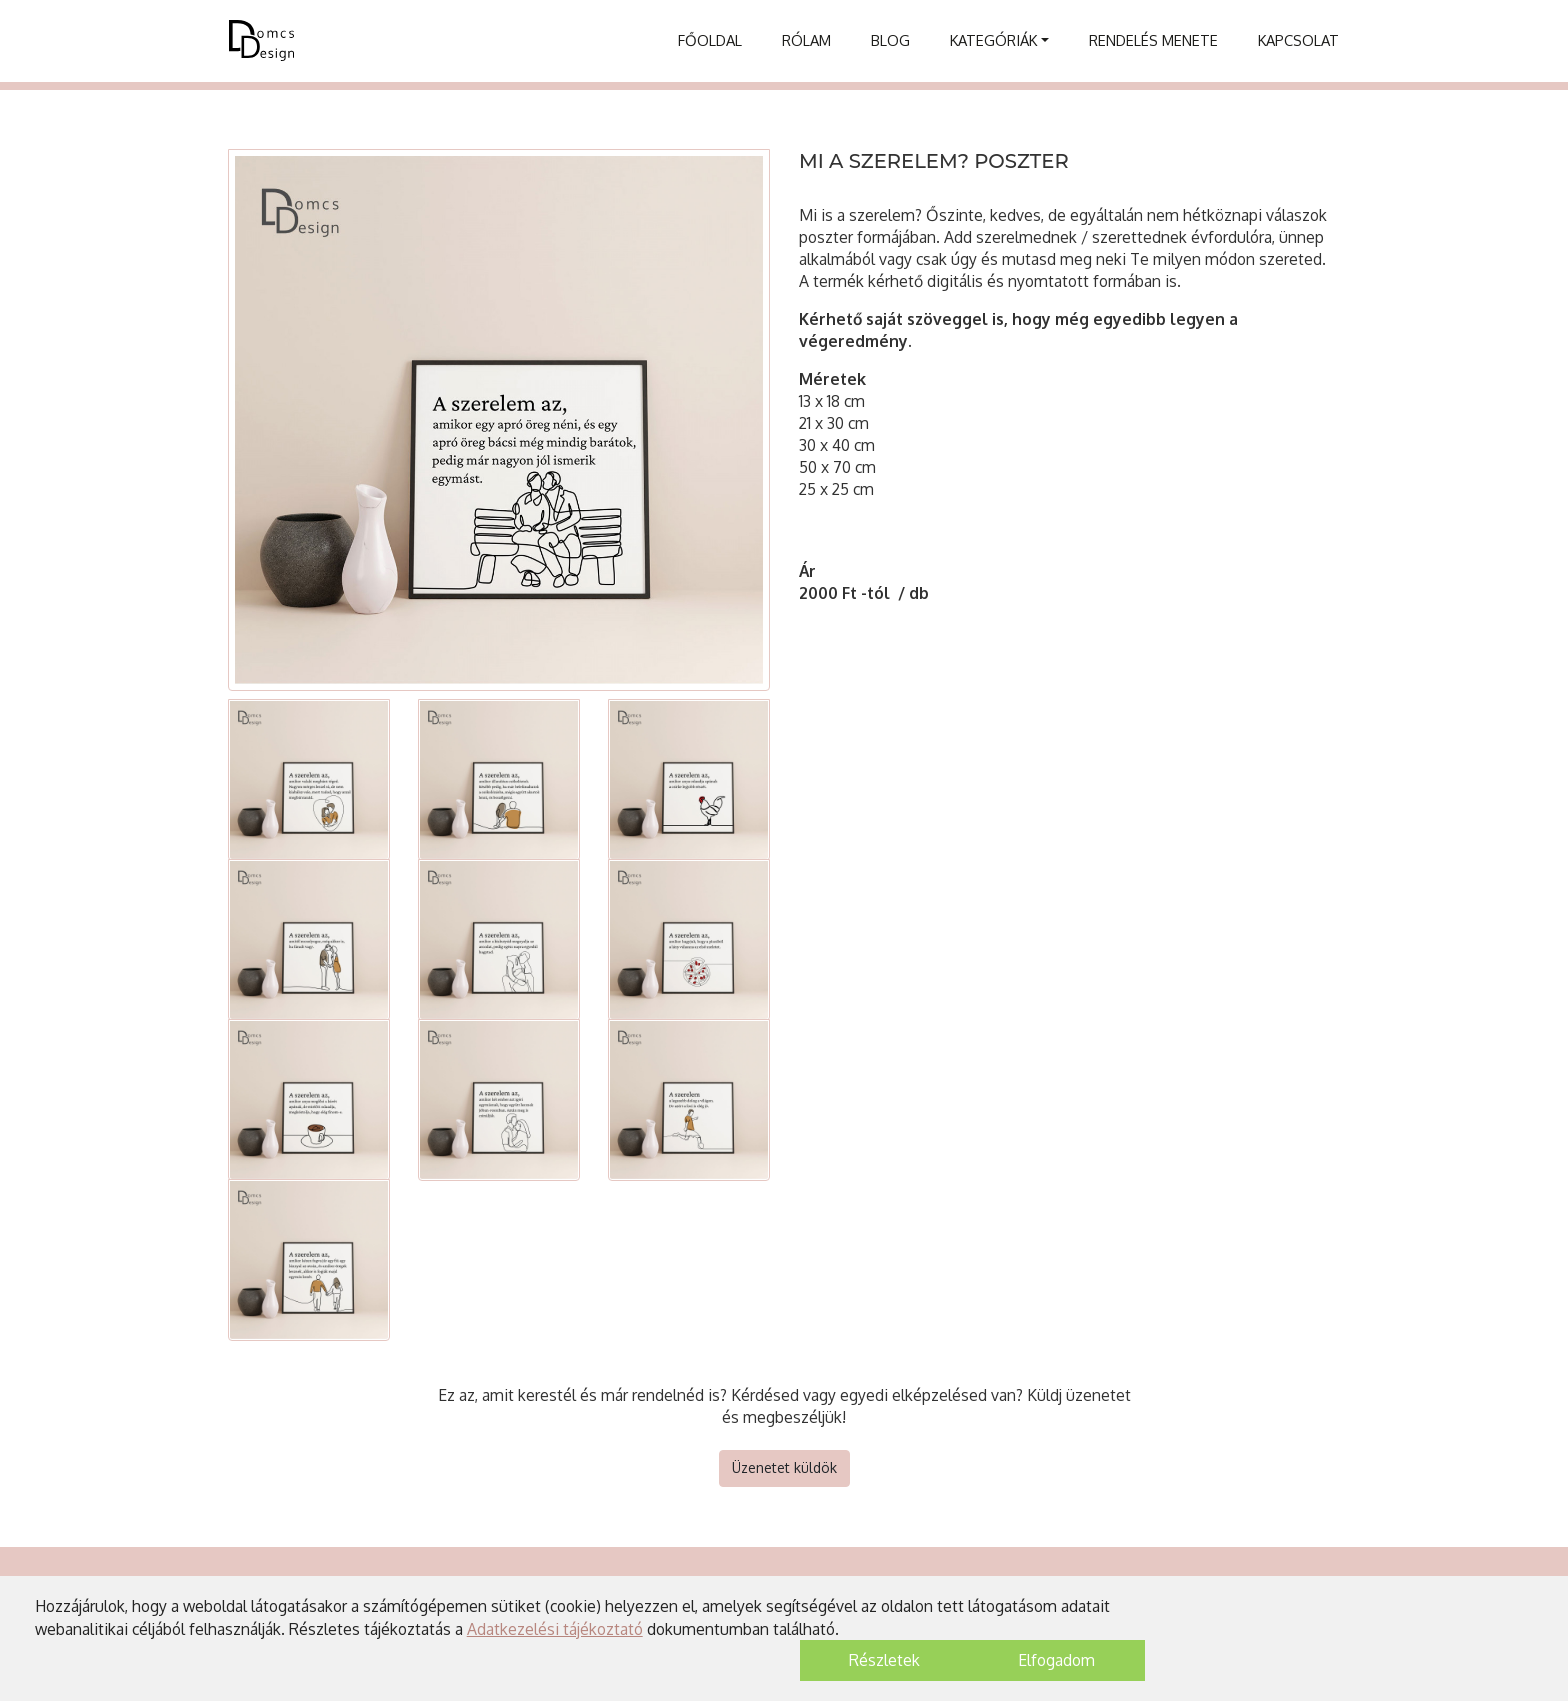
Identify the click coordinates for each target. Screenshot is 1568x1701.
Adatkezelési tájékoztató (555, 1629)
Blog (890, 40)
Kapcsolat (1298, 40)
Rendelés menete (1153, 40)
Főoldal (710, 40)
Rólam (806, 40)
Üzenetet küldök (784, 1467)
